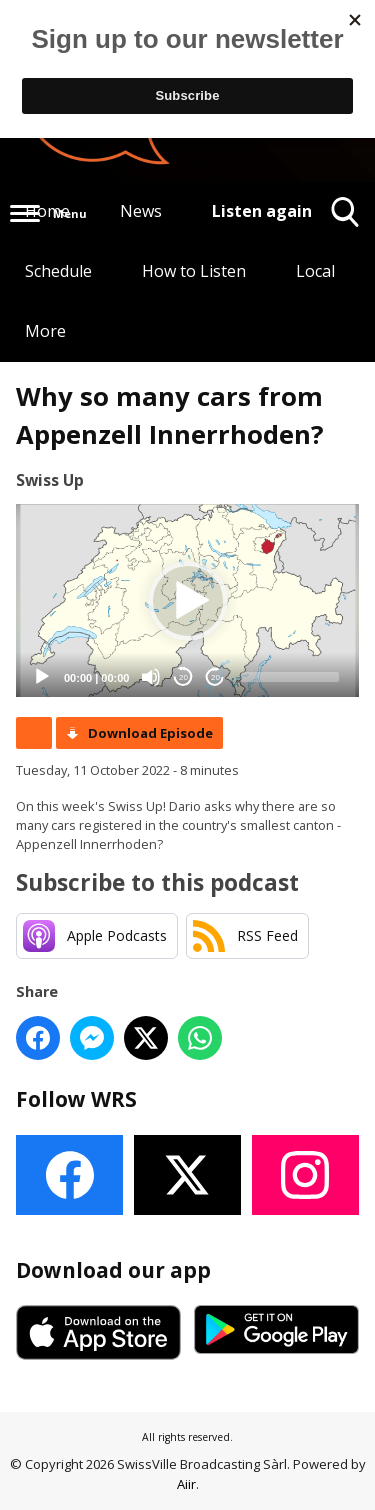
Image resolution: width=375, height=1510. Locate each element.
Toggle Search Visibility (345, 219)
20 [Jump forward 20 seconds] (215, 677)
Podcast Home (34, 733)
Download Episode (150, 733)
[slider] (290, 677)
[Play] (42, 677)
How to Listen (194, 271)
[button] (188, 601)
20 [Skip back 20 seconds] (183, 677)
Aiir (186, 1484)
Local (315, 271)
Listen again (262, 211)
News (141, 211)
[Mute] (151, 677)
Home (47, 211)
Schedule (58, 271)
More (45, 331)
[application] (187, 600)
